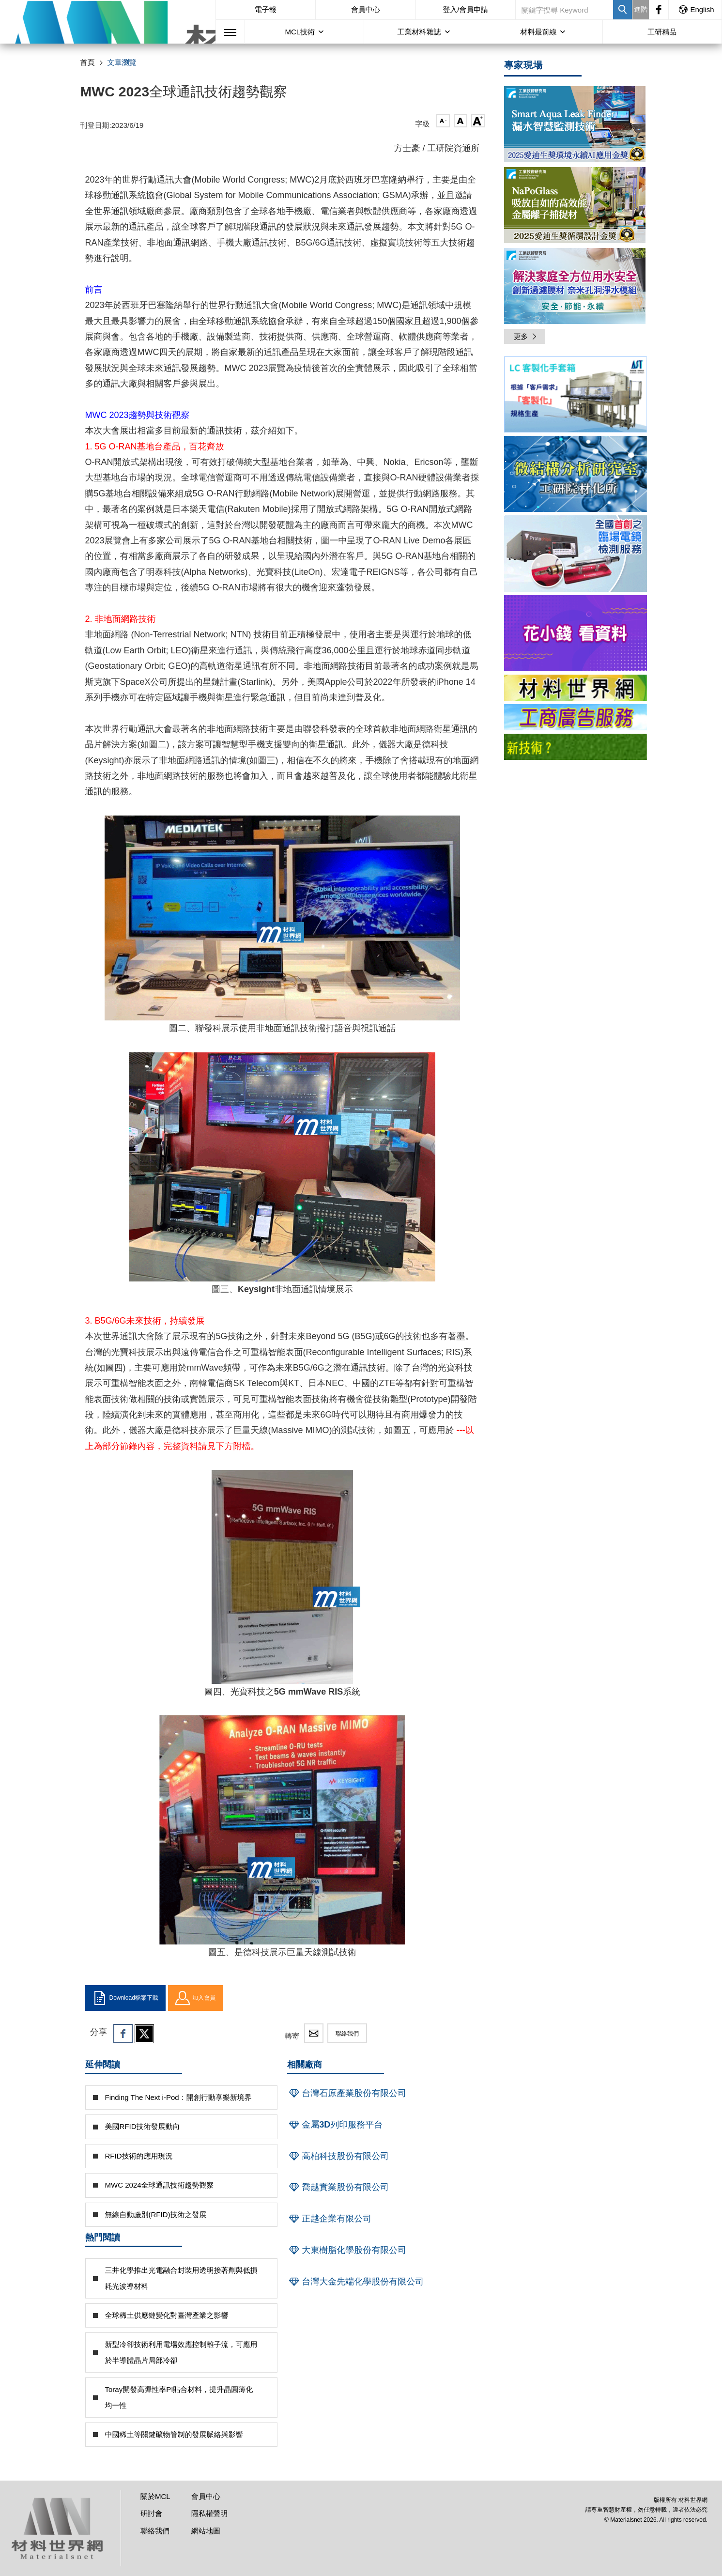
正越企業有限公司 (329, 2218)
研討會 (151, 2513)
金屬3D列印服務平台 (335, 2124)
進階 (640, 9)
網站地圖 (205, 2531)
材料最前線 (538, 32)
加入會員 (195, 1998)
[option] (575, 396)
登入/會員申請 (465, 9)
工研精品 (661, 32)
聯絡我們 (347, 2033)
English (696, 9)
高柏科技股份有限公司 (338, 2156)
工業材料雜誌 (419, 32)
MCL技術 (300, 32)
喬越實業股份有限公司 (338, 2187)
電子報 (266, 9)
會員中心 (365, 9)
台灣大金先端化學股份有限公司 (355, 2281)
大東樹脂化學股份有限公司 (346, 2250)
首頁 (87, 62)
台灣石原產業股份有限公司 (346, 2093)
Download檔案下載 (125, 1998)
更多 (526, 336)
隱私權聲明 (209, 2513)
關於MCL (155, 2496)
